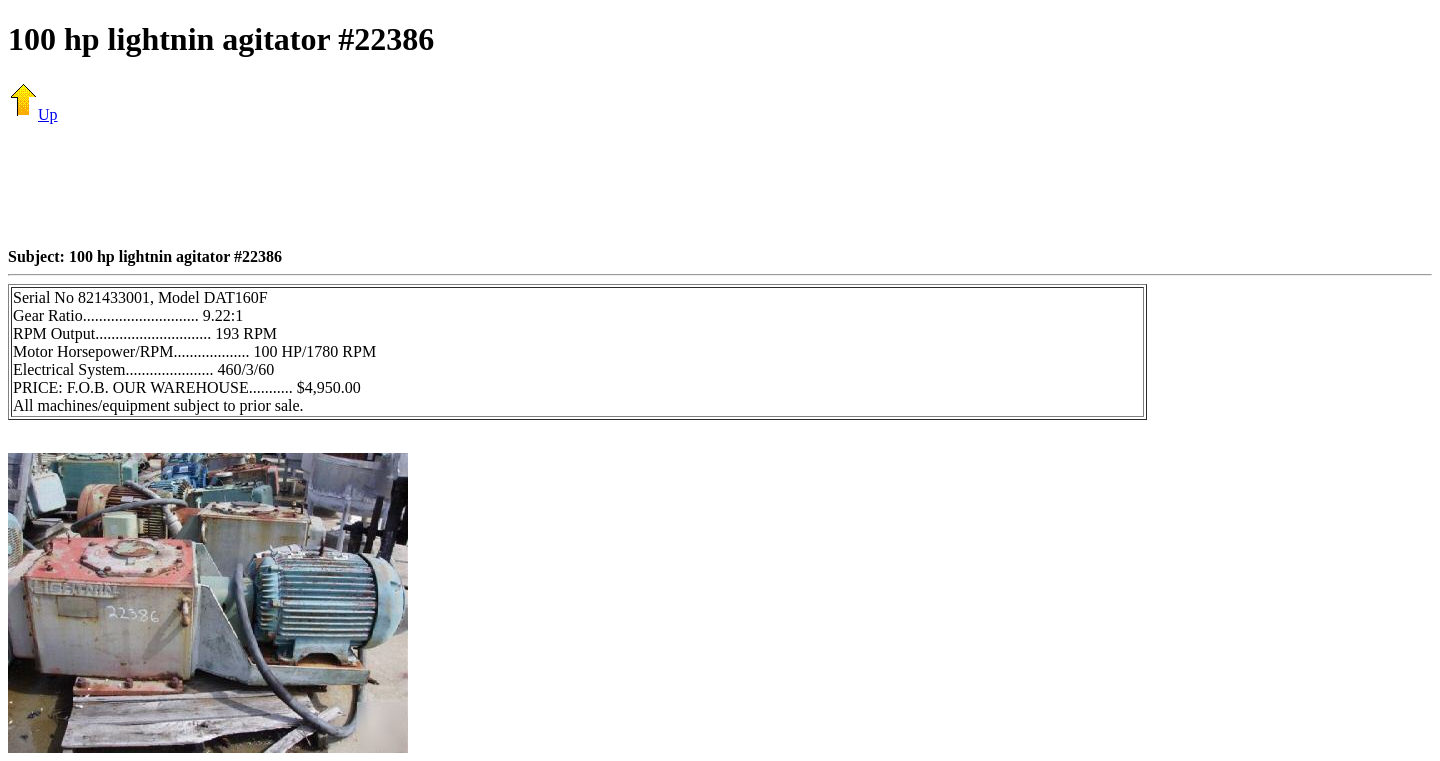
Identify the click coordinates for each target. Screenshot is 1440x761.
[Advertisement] (720, 185)
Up (33, 114)
